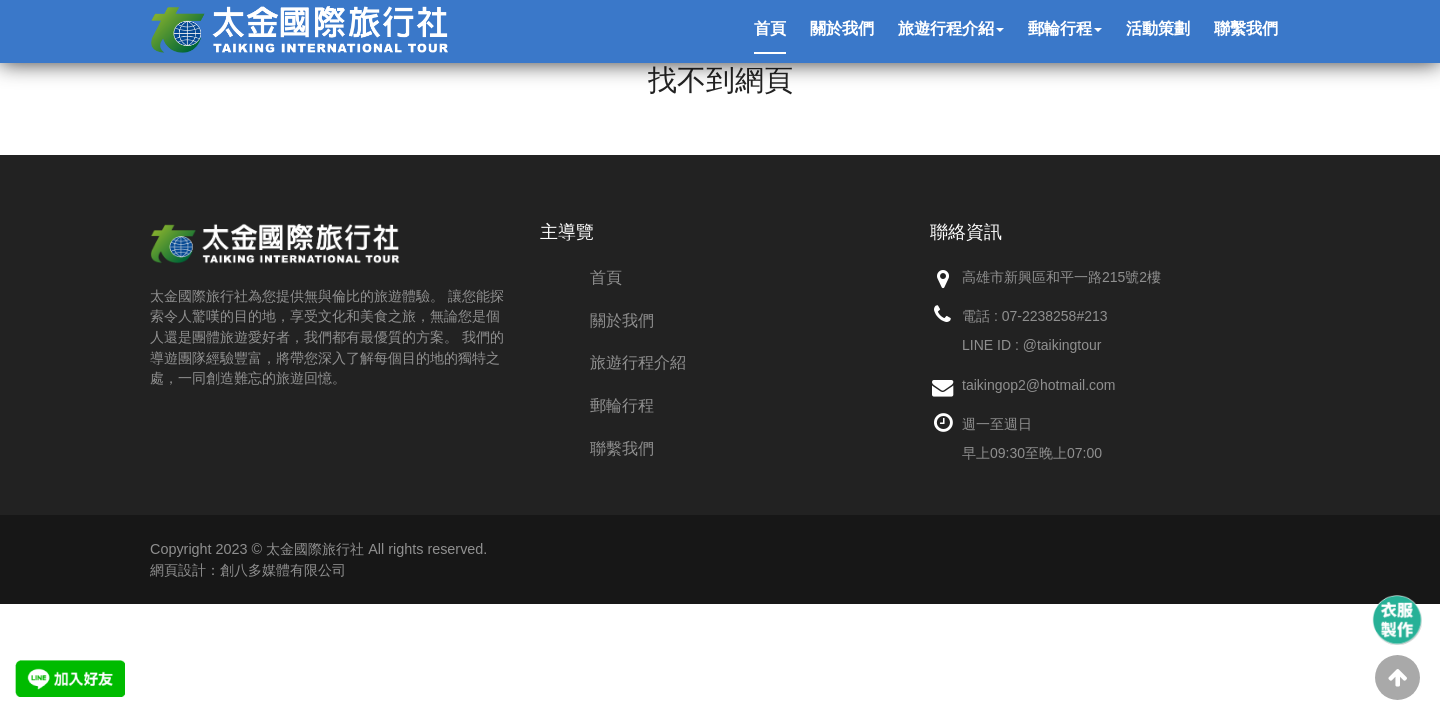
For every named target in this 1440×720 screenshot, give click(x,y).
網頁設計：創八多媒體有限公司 (248, 570)
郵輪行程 (622, 405)
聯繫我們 (622, 448)
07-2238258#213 (1055, 316)
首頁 (606, 277)
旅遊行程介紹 (638, 362)
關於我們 (622, 320)
